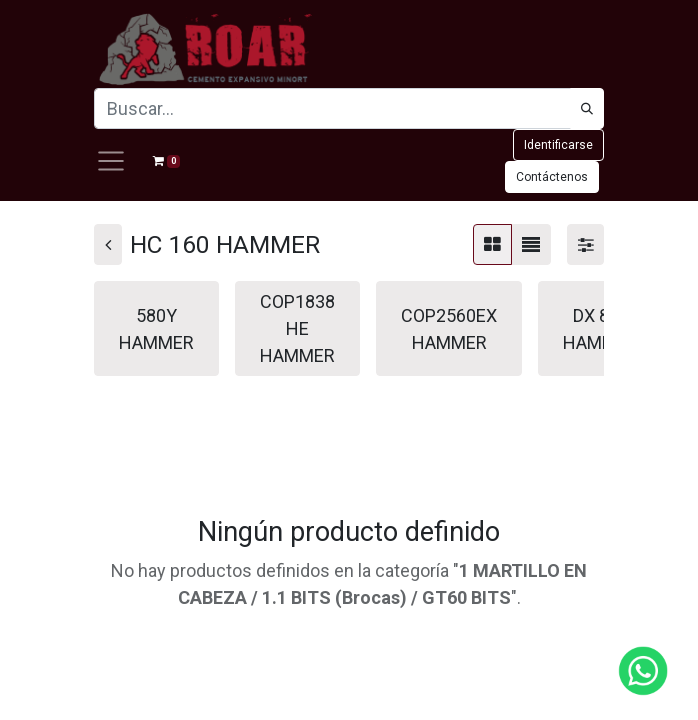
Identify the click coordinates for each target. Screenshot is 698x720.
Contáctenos (552, 177)
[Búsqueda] (587, 108)
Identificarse (558, 145)
